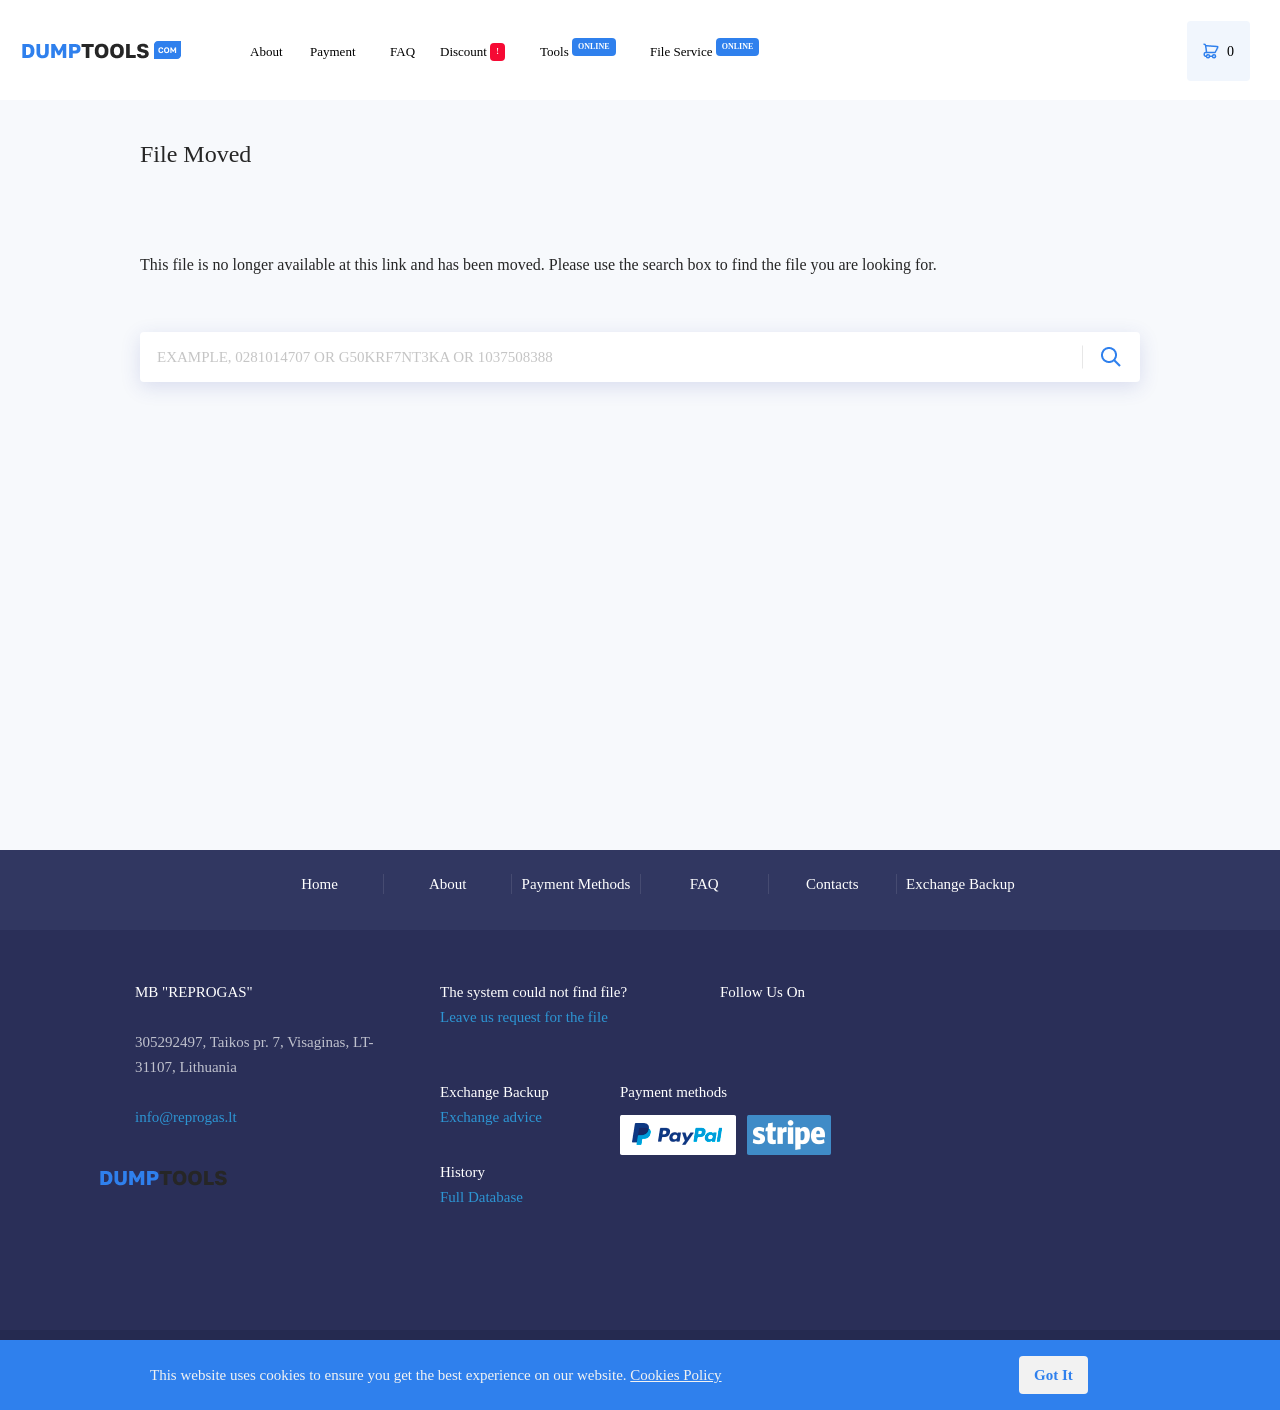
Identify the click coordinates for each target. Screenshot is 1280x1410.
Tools (578, 51)
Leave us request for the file (524, 1017)
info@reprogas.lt (186, 1117)
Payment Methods (576, 884)
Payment (333, 51)
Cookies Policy (675, 1375)
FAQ (402, 51)
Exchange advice (491, 1117)
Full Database (481, 1197)
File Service (704, 51)
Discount (472, 51)
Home (319, 884)
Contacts (832, 884)
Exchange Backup (960, 884)
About (266, 51)
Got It (1053, 1375)
